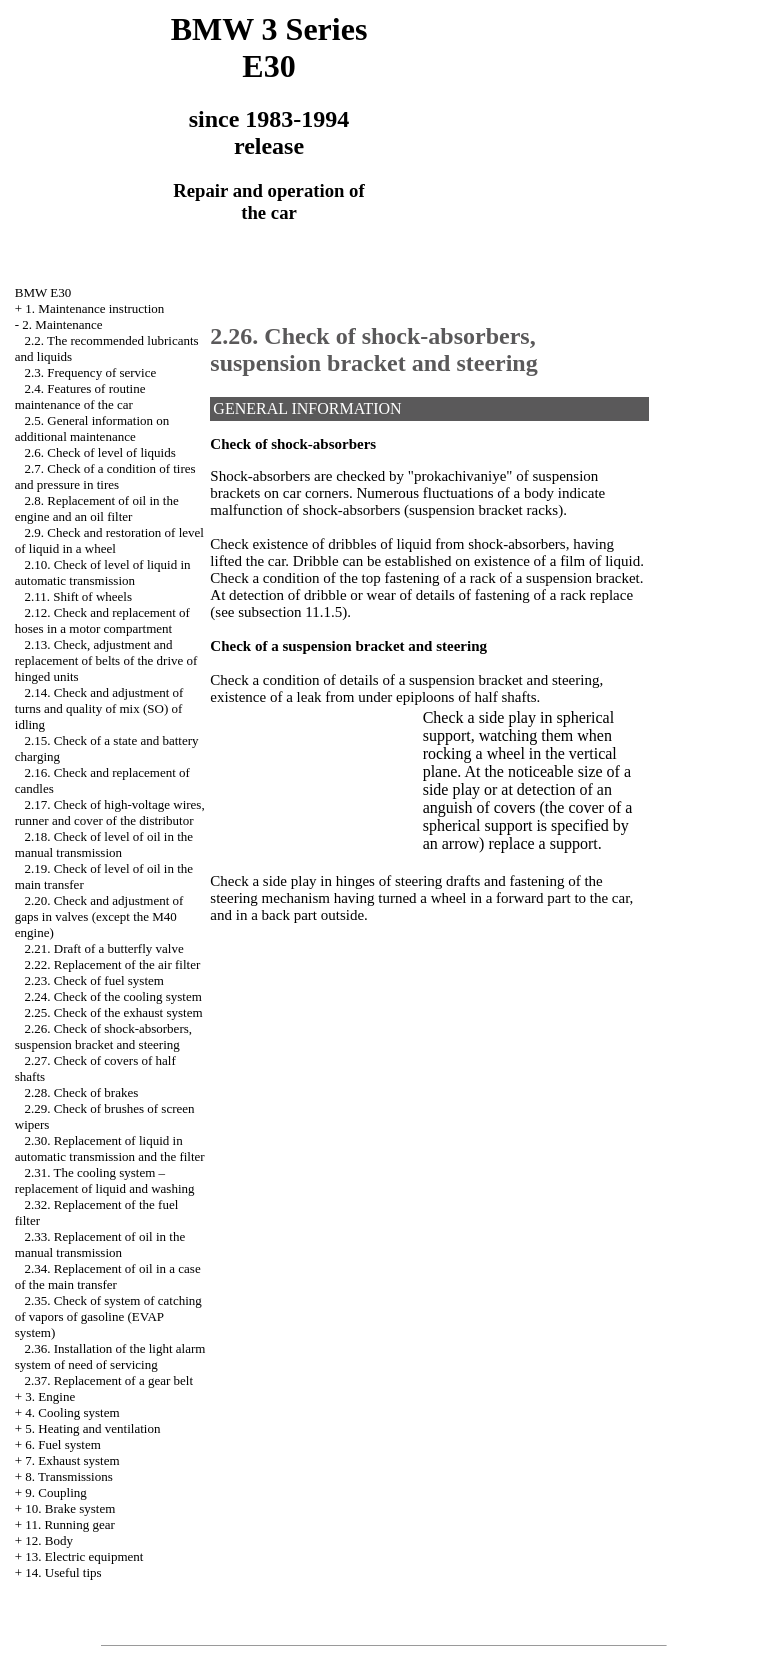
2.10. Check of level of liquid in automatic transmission (103, 572)
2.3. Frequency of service (91, 372)
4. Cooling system (72, 1412)
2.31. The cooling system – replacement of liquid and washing (105, 1180)
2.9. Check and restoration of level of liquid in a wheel (109, 540)
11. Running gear (69, 1524)
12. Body (49, 1540)
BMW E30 (43, 292)
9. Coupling (55, 1492)
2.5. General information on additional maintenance (92, 428)
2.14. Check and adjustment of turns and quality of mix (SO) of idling (99, 708)
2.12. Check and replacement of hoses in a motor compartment (102, 620)
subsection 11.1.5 (290, 612)
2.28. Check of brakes (82, 1092)
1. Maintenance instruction (94, 308)
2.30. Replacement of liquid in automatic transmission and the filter (110, 1148)
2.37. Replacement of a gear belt (109, 1380)
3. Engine (50, 1396)
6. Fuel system (62, 1444)
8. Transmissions (68, 1476)
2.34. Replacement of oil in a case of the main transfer (108, 1276)
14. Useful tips (63, 1572)
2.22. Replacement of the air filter (113, 964)
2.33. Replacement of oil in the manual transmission (100, 1244)
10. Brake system (70, 1508)
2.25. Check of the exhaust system (114, 1012)
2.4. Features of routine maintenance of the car (80, 396)
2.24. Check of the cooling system (113, 996)
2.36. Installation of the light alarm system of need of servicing (110, 1356)
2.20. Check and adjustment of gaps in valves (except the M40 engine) (99, 916)
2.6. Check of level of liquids (100, 452)
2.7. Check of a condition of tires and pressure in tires (105, 476)
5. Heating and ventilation (92, 1428)
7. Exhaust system (72, 1460)
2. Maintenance (62, 324)
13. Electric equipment (84, 1556)
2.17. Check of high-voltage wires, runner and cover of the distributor (110, 812)
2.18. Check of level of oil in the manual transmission (104, 844)
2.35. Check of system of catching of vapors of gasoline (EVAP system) (108, 1316)
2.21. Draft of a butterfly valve (104, 948)
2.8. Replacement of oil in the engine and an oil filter (97, 508)
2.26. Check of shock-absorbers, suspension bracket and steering (103, 1036)
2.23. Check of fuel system (94, 980)
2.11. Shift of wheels (78, 596)
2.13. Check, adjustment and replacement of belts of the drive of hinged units (106, 660)
